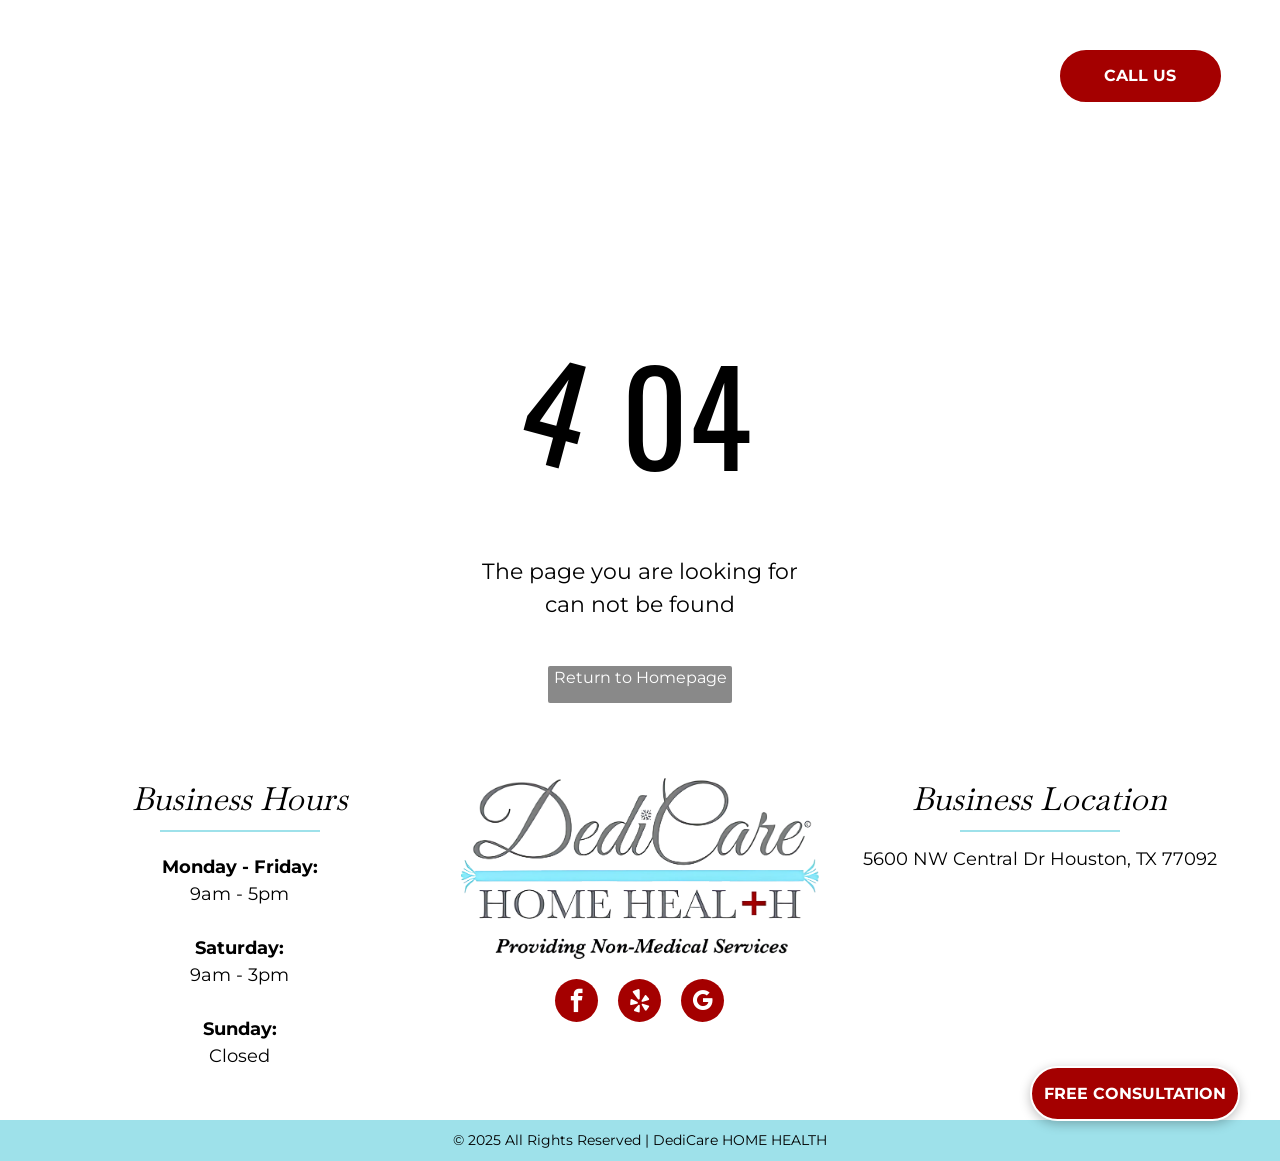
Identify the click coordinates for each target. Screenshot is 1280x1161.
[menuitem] (445, 72)
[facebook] (576, 1003)
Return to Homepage (640, 677)
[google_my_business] (702, 1003)
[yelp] (639, 1003)
